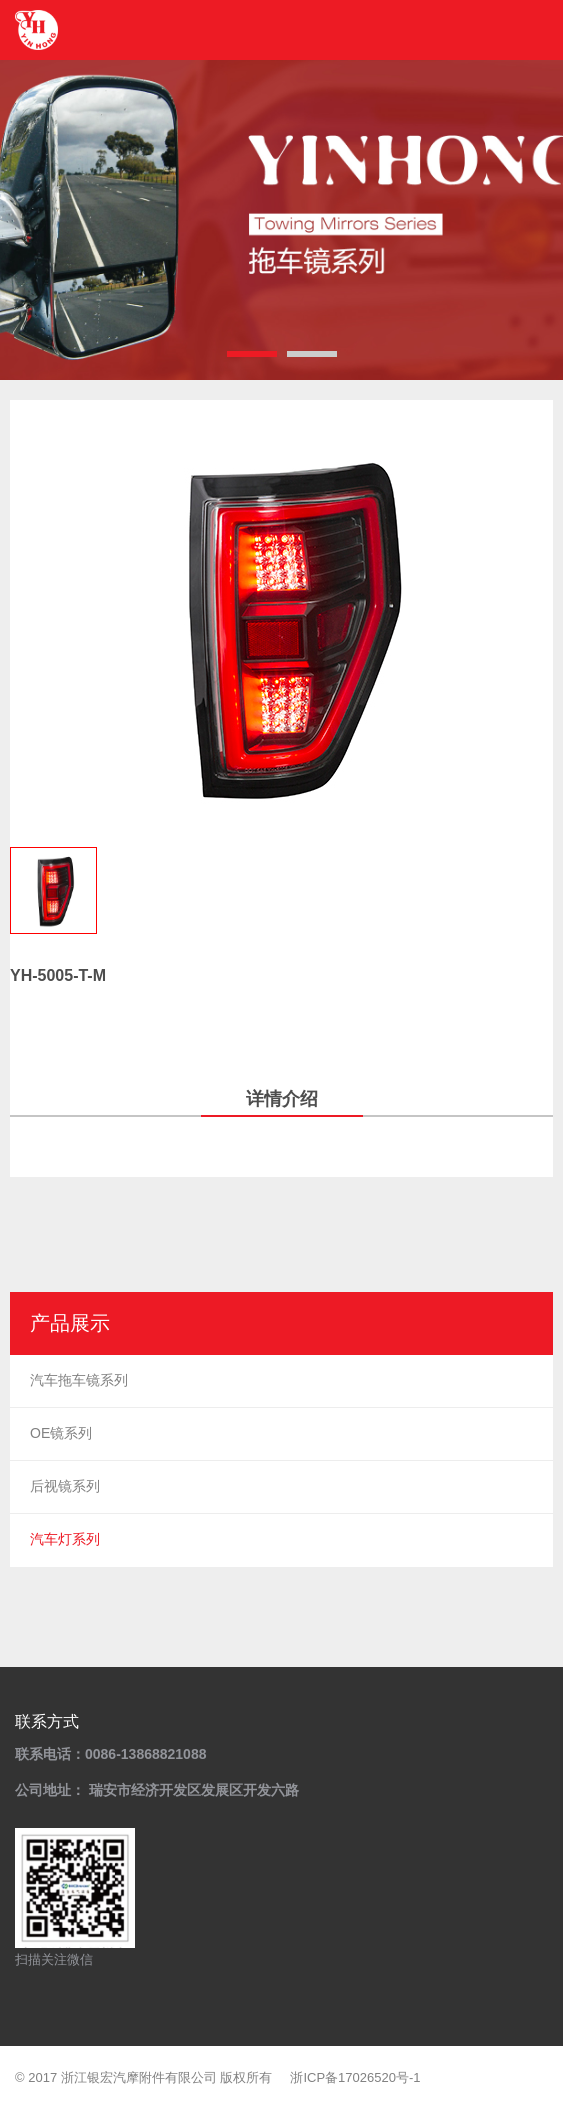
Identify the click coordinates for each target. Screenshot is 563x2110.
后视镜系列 (65, 1486)
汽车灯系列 (65, 1539)
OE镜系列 (61, 1433)
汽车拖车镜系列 (79, 1380)
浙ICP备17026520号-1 (355, 2077)
